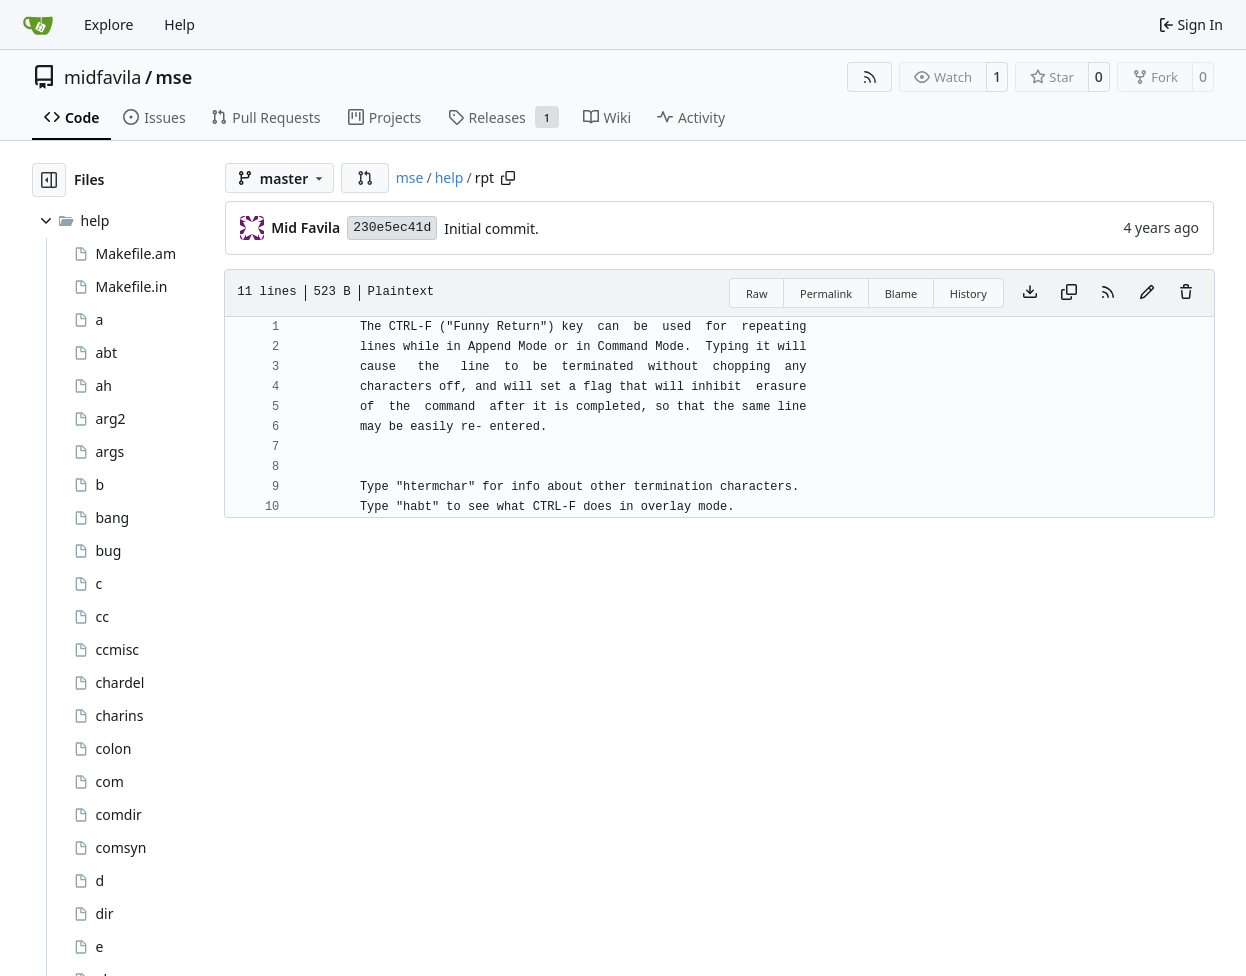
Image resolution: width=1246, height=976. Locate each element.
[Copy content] (1069, 293)
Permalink (826, 293)
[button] (365, 178)
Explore (108, 24)
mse (174, 77)
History (968, 293)
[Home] (38, 25)
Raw (757, 293)
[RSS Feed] (870, 77)
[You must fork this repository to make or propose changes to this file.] (1147, 293)
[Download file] (1030, 293)
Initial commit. (491, 228)
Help (179, 24)
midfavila (102, 77)
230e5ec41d (392, 227)
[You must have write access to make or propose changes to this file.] (1186, 293)
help (449, 177)
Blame (901, 293)
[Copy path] (508, 178)
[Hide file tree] (49, 180)
